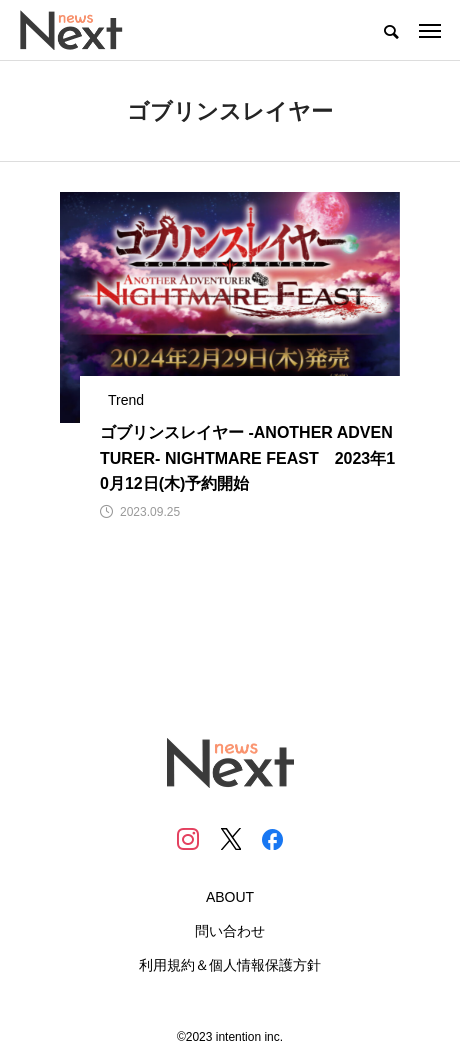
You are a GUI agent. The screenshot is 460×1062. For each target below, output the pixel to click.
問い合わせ (230, 931)
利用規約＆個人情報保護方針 (230, 965)
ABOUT (230, 897)
